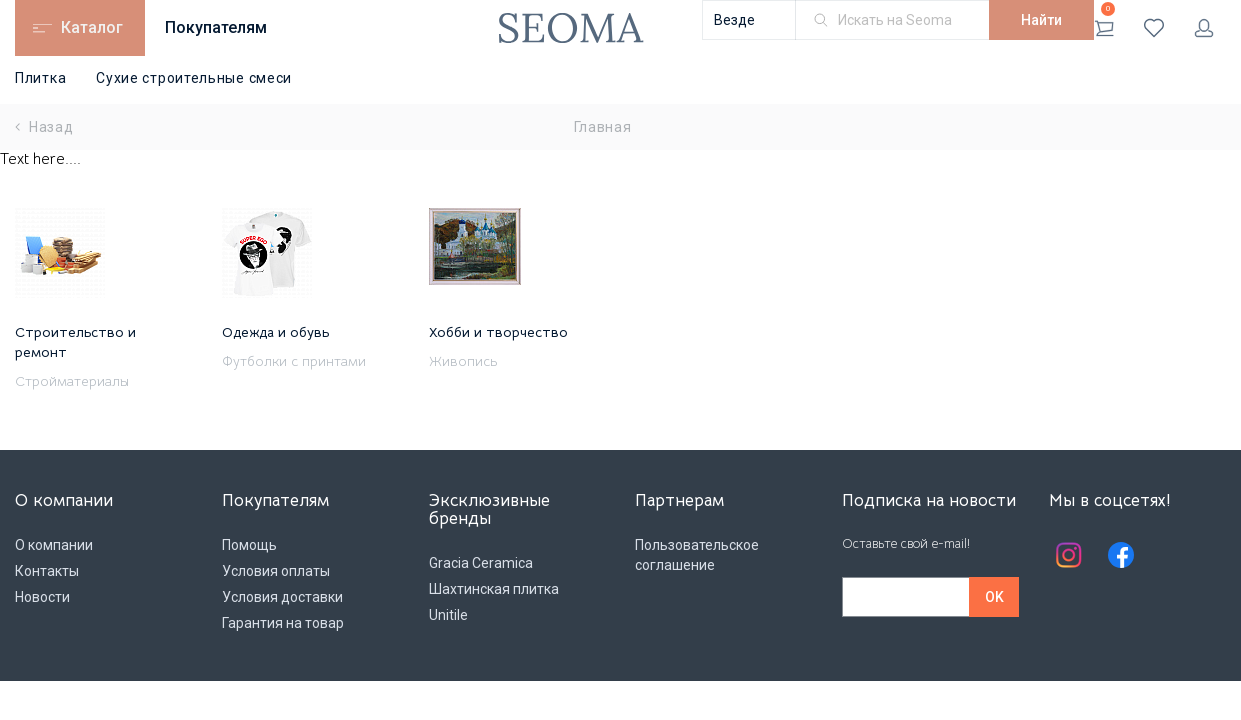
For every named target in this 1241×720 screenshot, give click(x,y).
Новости (42, 597)
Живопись (463, 361)
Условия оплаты (276, 571)
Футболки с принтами (294, 361)
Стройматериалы (72, 381)
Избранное (1154, 28)
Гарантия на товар (283, 623)
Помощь (249, 545)
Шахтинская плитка (494, 589)
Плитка (40, 78)
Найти (1041, 20)
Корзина (1104, 20)
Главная (603, 127)
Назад (44, 127)
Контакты (47, 571)
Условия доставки (282, 597)
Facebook (1121, 555)
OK (994, 597)
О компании (54, 545)
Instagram (1069, 555)
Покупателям (216, 27)
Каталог (92, 27)
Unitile (448, 615)
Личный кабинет (1204, 28)
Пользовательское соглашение (697, 555)
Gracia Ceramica (481, 563)
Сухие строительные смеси (194, 78)
